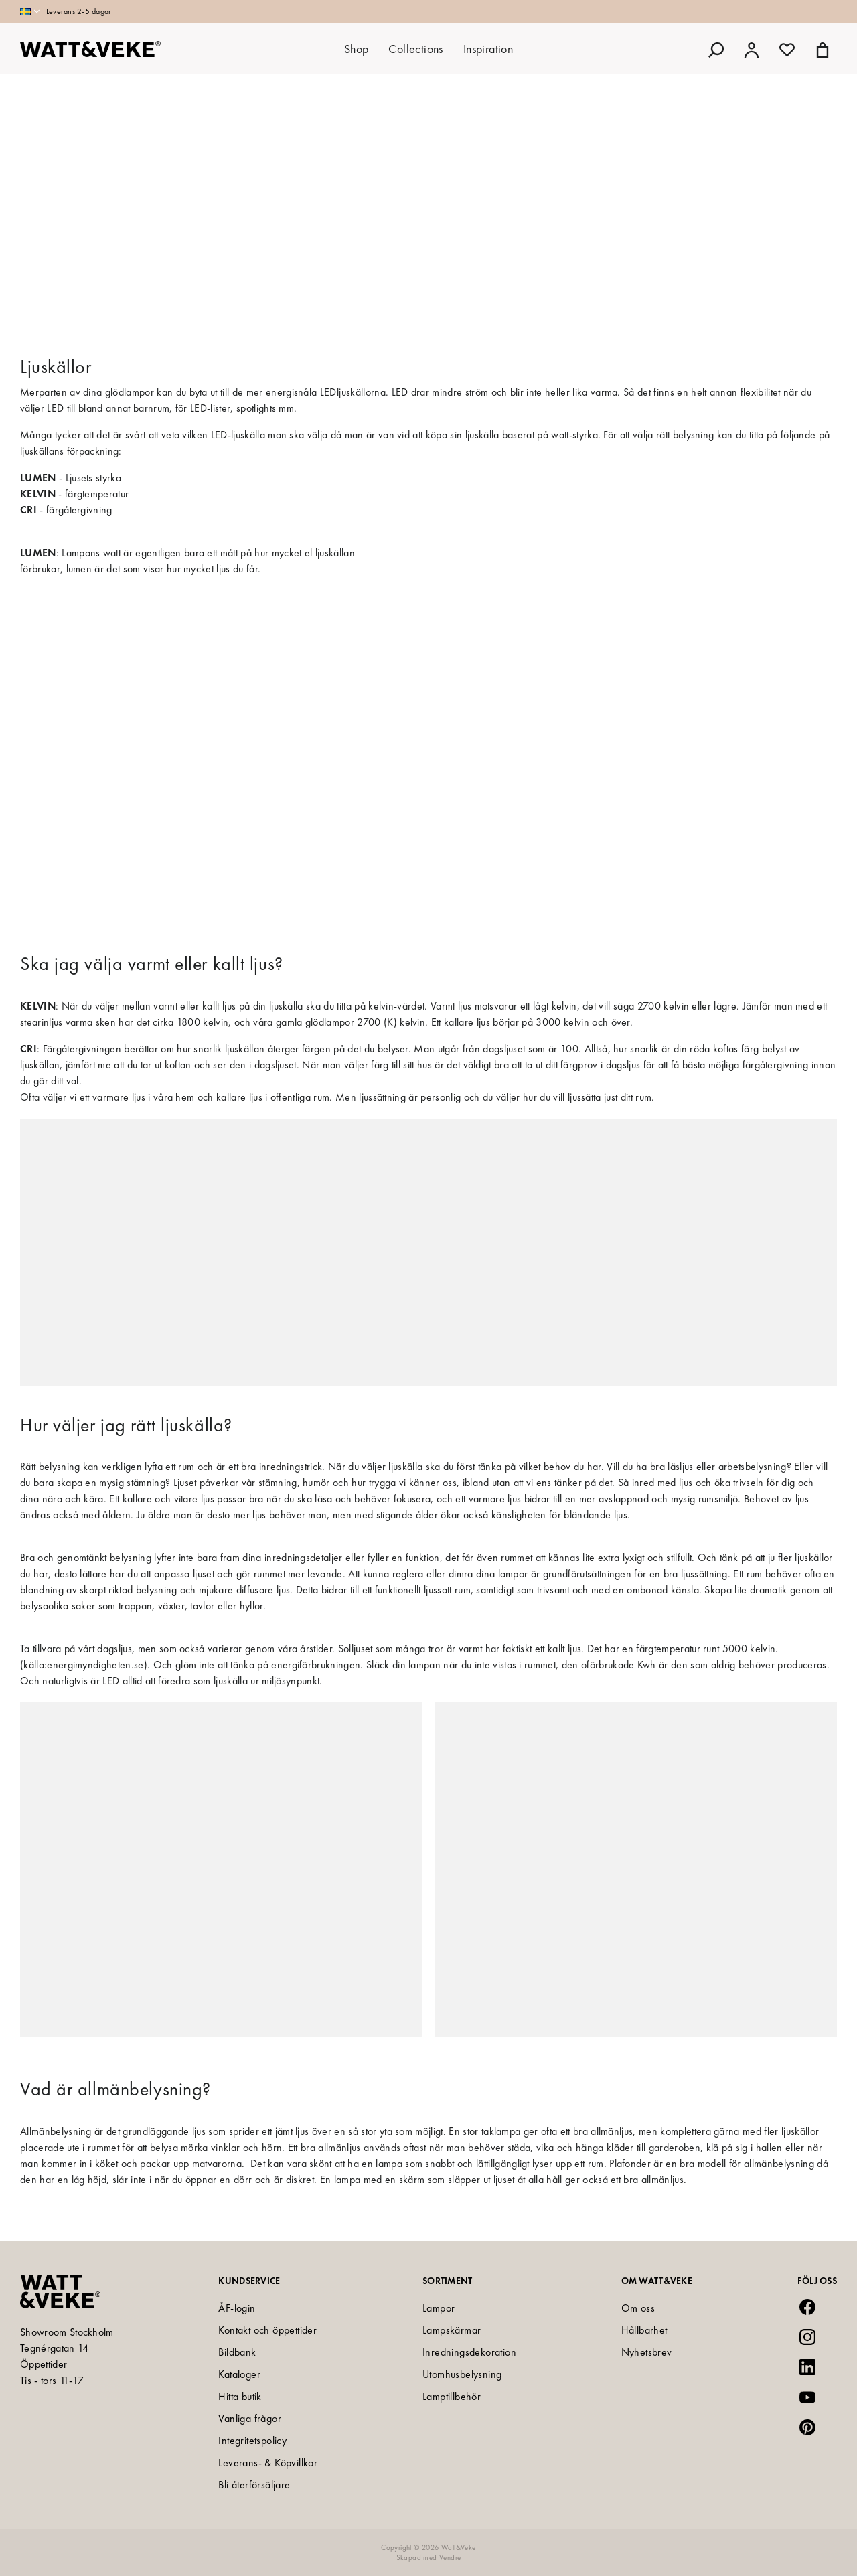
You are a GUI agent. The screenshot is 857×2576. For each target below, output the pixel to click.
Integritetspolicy (252, 2440)
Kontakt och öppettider (267, 2330)
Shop (356, 48)
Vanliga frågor (249, 2418)
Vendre (450, 2557)
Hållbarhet (644, 2330)
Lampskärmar (451, 2330)
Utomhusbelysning (461, 2374)
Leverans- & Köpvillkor (267, 2463)
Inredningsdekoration (469, 2352)
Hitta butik (239, 2396)
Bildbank (237, 2352)
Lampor (438, 2308)
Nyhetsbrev (646, 2352)
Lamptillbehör (451, 2396)
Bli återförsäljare (254, 2485)
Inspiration (488, 48)
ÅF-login (236, 2308)
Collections (415, 48)
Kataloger (239, 2374)
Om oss (638, 2308)
